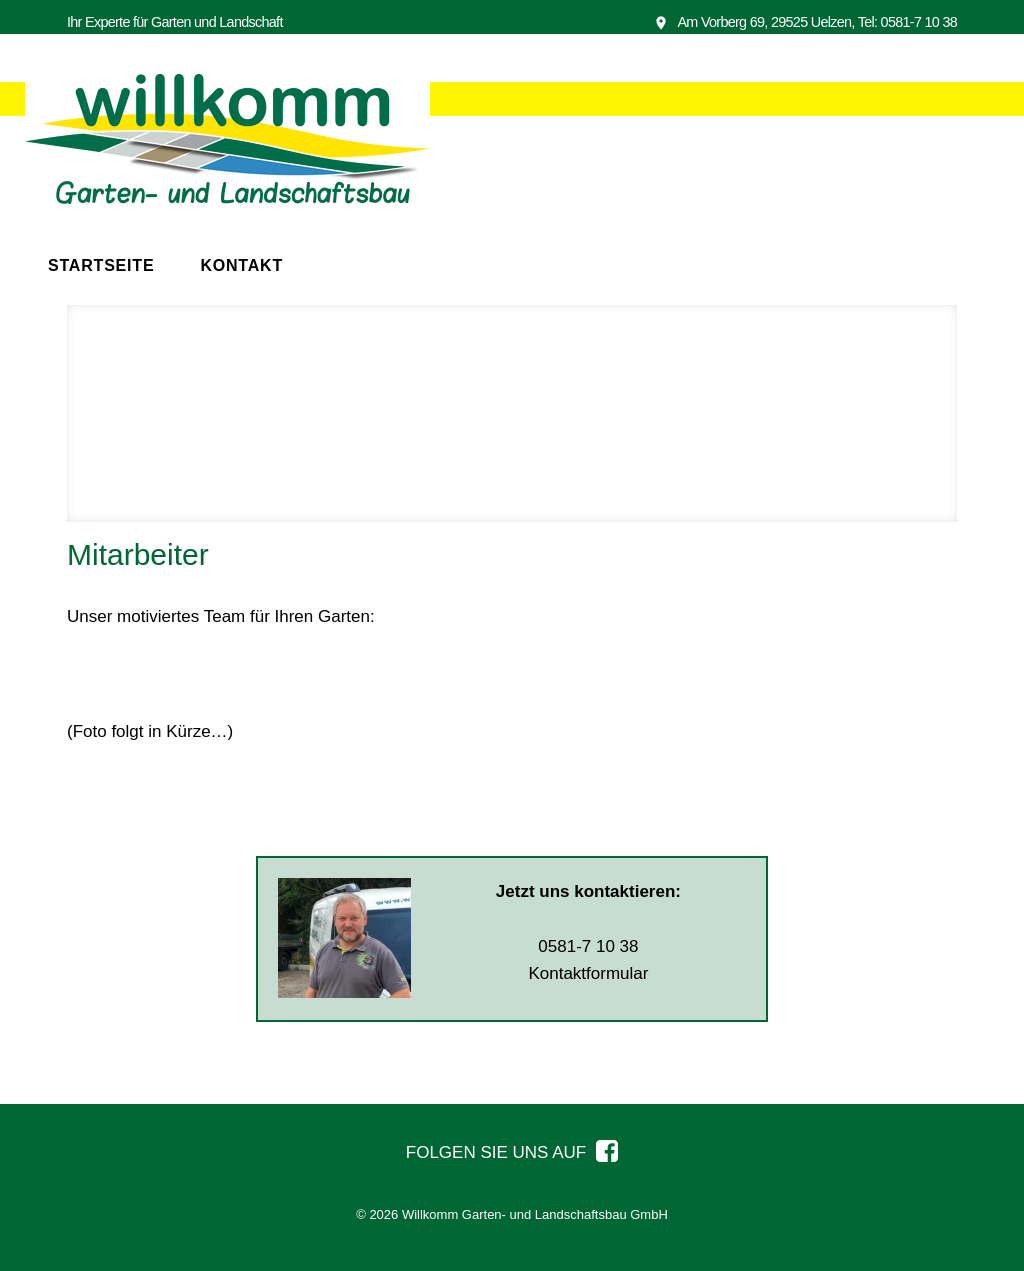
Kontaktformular (588, 973)
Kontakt (241, 265)
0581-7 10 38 (919, 22)
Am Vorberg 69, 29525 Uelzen (752, 22)
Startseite (101, 265)
